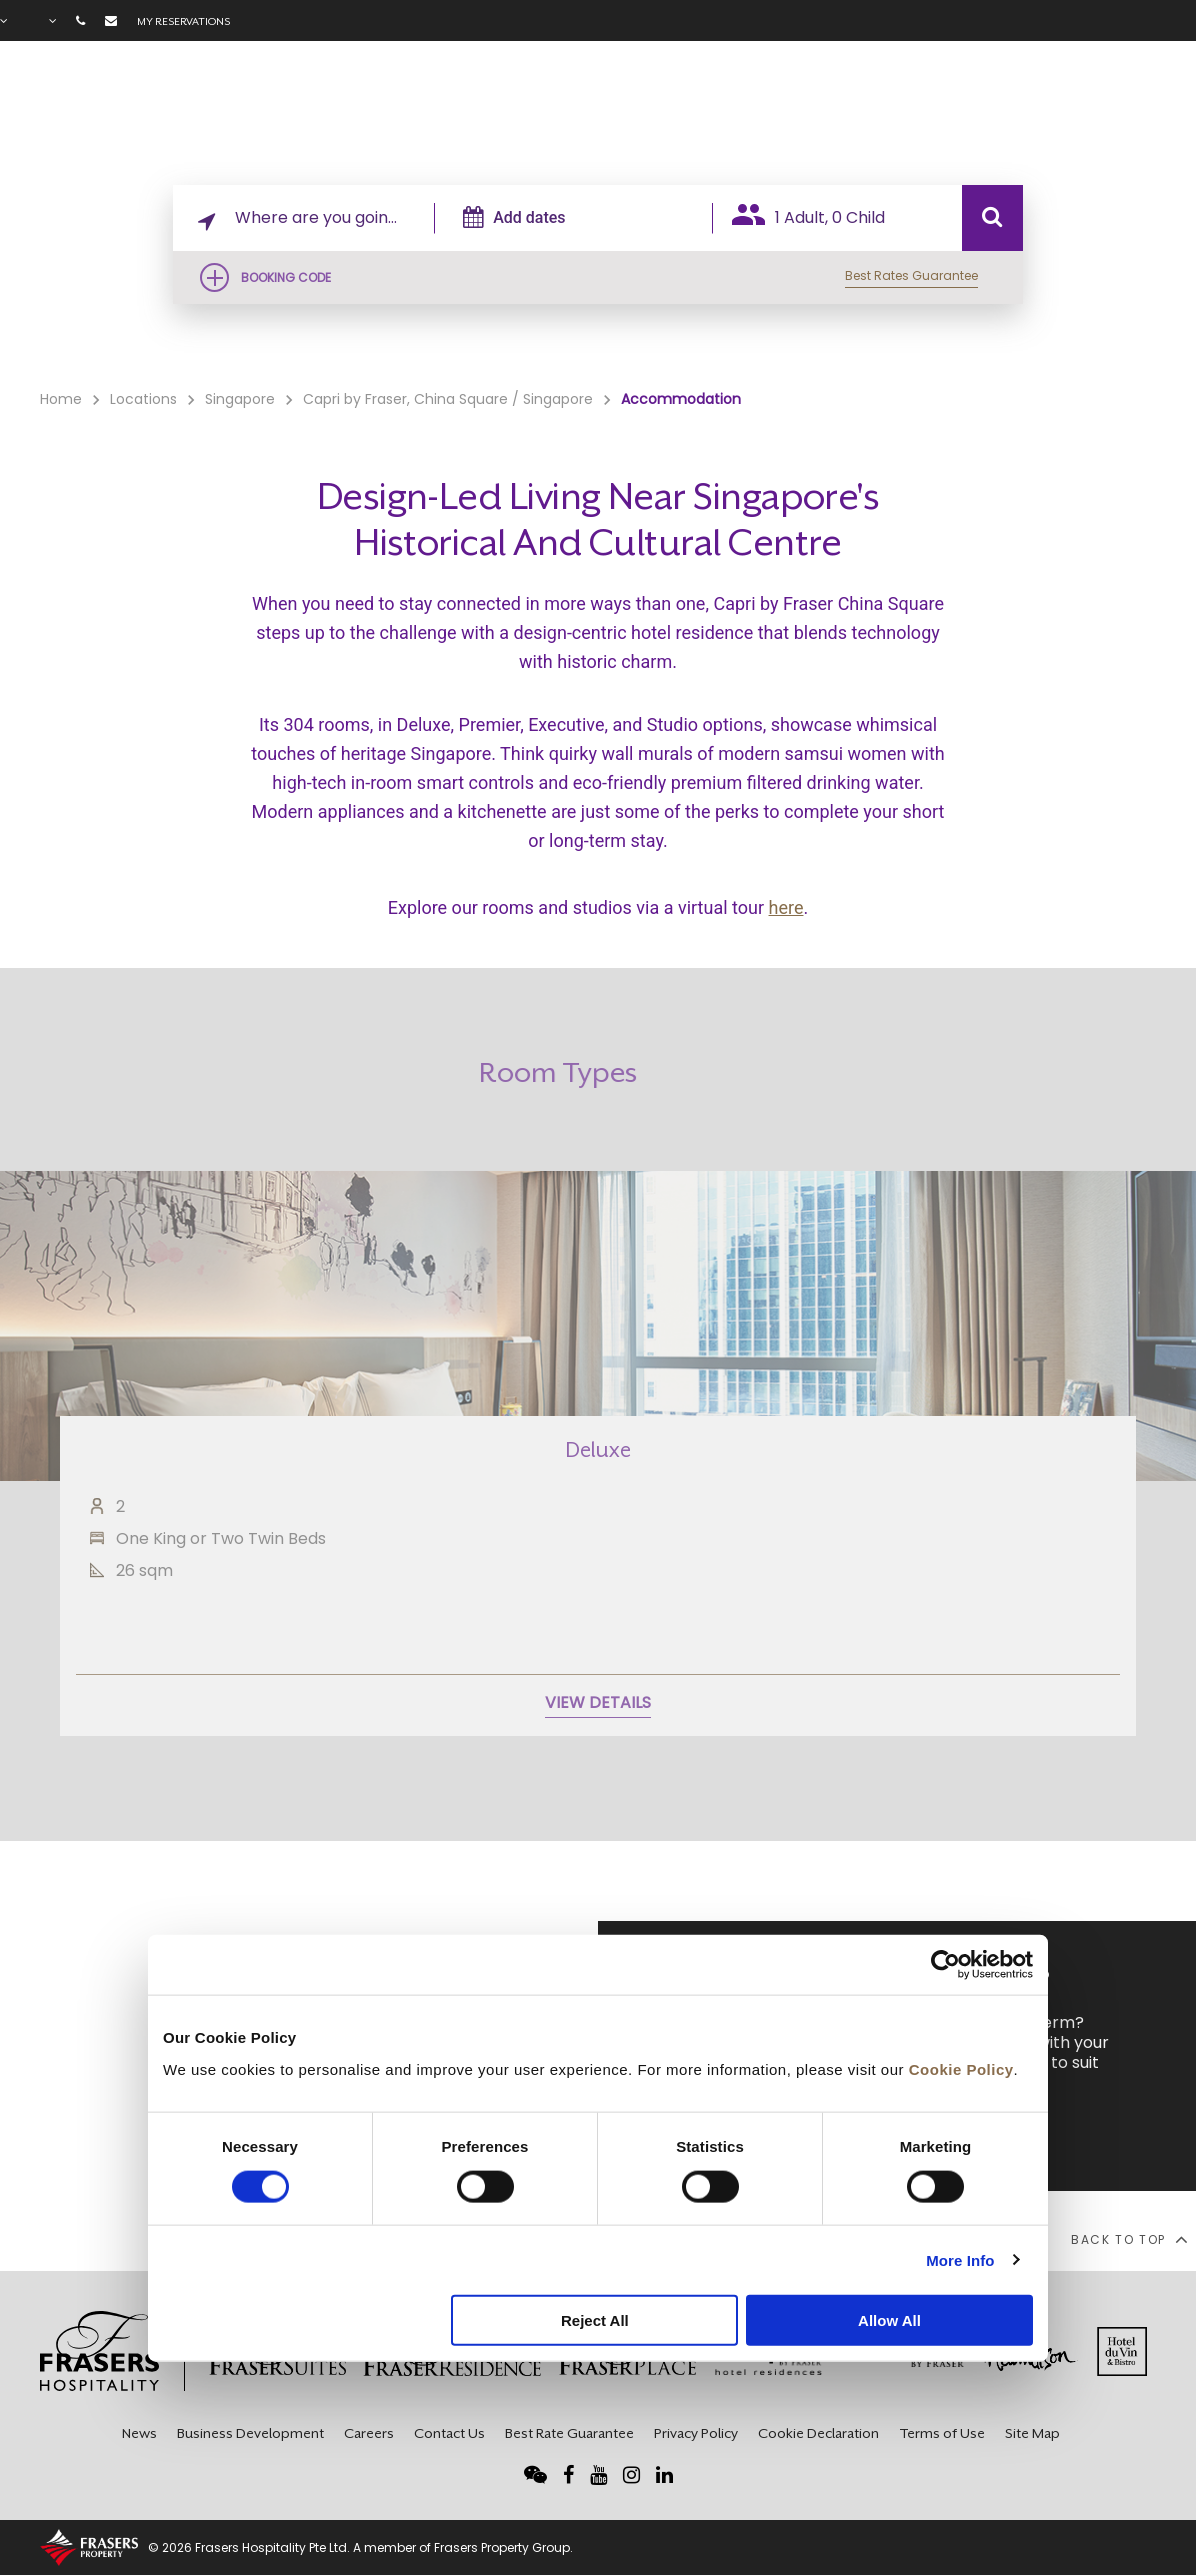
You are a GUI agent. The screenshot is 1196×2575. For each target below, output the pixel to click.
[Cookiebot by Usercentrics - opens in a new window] (945, 1965)
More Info (960, 2259)
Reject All (595, 2320)
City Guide (1136, 111)
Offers (929, 111)
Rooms (735, 111)
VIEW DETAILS (598, 1755)
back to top (1128, 2239)
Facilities (833, 111)
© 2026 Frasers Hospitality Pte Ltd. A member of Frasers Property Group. (360, 2547)
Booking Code (286, 277)
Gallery (999, 111)
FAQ (1061, 111)
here (786, 907)
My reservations (183, 21)
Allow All (889, 2320)
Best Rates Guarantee (911, 275)
